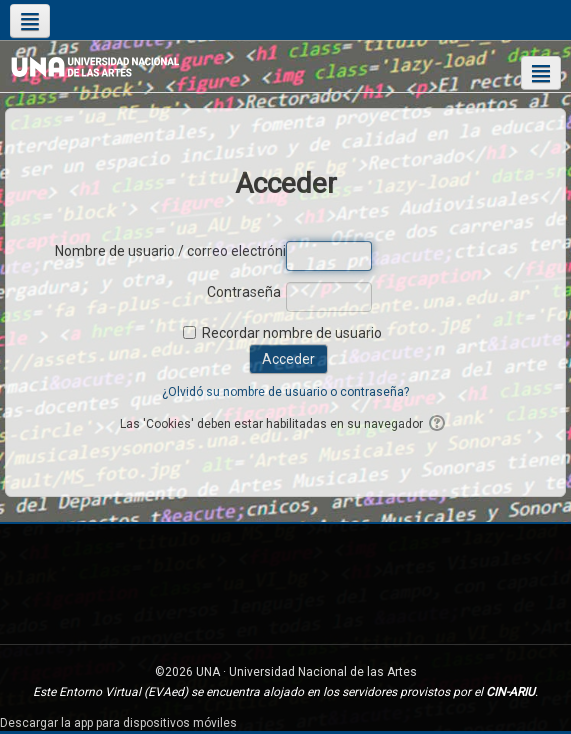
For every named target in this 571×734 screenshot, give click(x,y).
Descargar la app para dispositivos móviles (118, 723)
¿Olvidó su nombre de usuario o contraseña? (285, 392)
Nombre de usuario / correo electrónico (168, 251)
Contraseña (244, 292)
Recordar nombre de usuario (292, 333)
